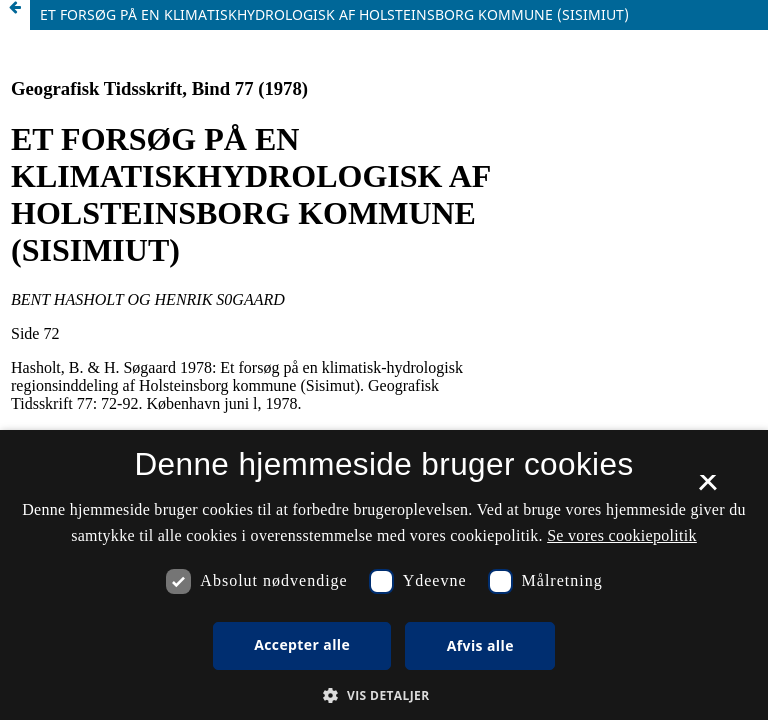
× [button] (707, 489)
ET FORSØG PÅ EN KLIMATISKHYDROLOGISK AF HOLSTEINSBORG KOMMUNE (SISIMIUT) (334, 14)
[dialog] (384, 575)
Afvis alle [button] (480, 645)
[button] (383, 695)
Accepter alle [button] (302, 644)
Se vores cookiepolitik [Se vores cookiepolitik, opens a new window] (622, 535)
